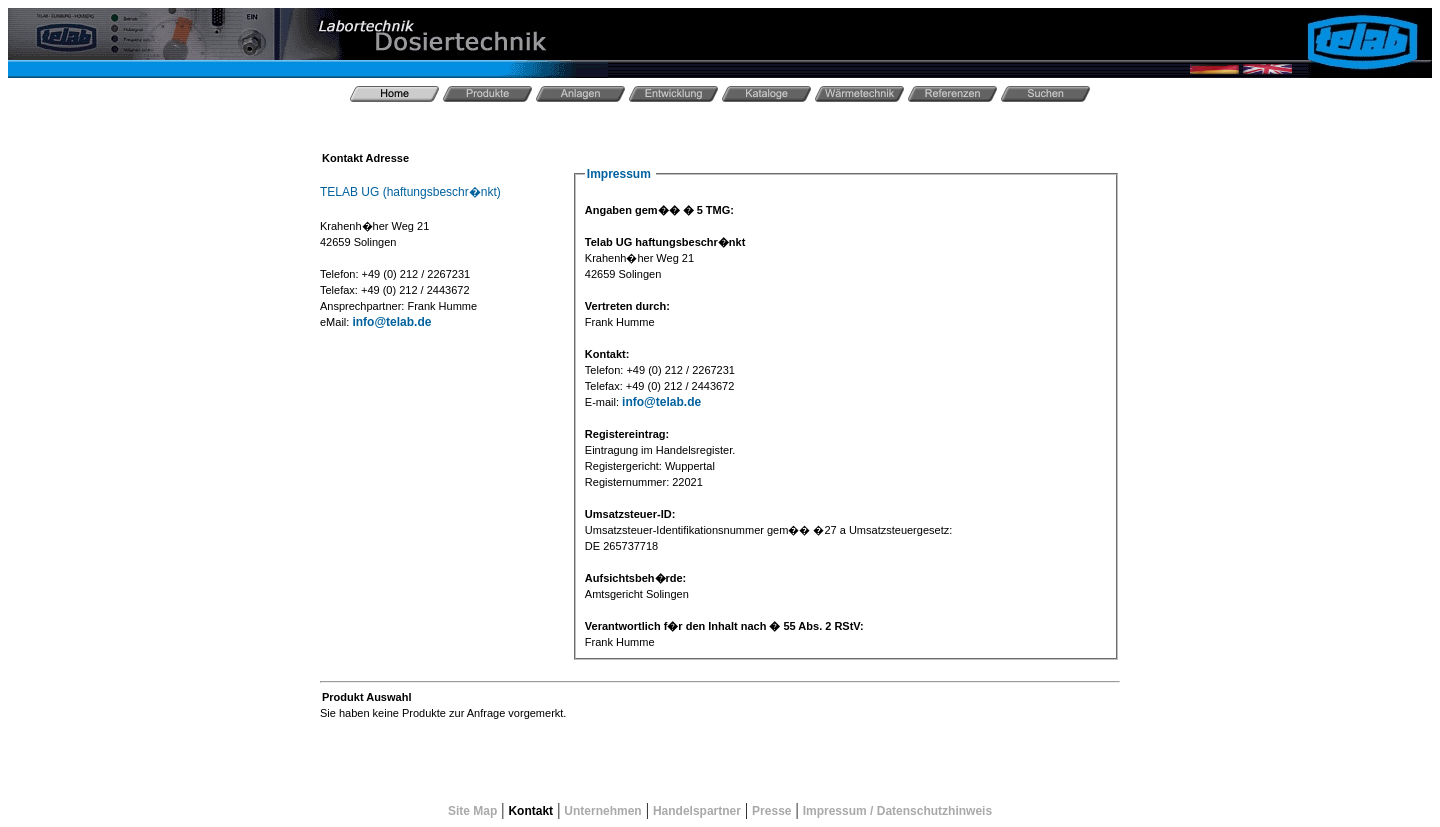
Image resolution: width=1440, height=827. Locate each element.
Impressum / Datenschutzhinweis (897, 811)
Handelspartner (697, 811)
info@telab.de (391, 322)
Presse (771, 811)
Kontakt (530, 811)
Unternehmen (602, 811)
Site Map (472, 811)
